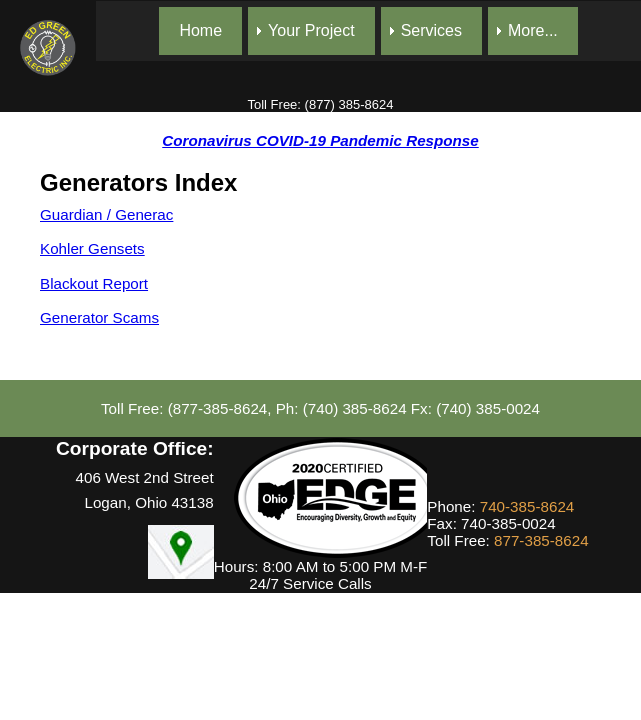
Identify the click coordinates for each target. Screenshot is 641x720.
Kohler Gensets (92, 248)
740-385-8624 (527, 506)
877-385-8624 (541, 540)
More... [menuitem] (533, 30)
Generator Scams (99, 317)
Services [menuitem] (431, 30)
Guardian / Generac (106, 214)
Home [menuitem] (200, 30)
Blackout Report (94, 283)
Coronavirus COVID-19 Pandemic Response (320, 140)
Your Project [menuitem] (311, 30)
